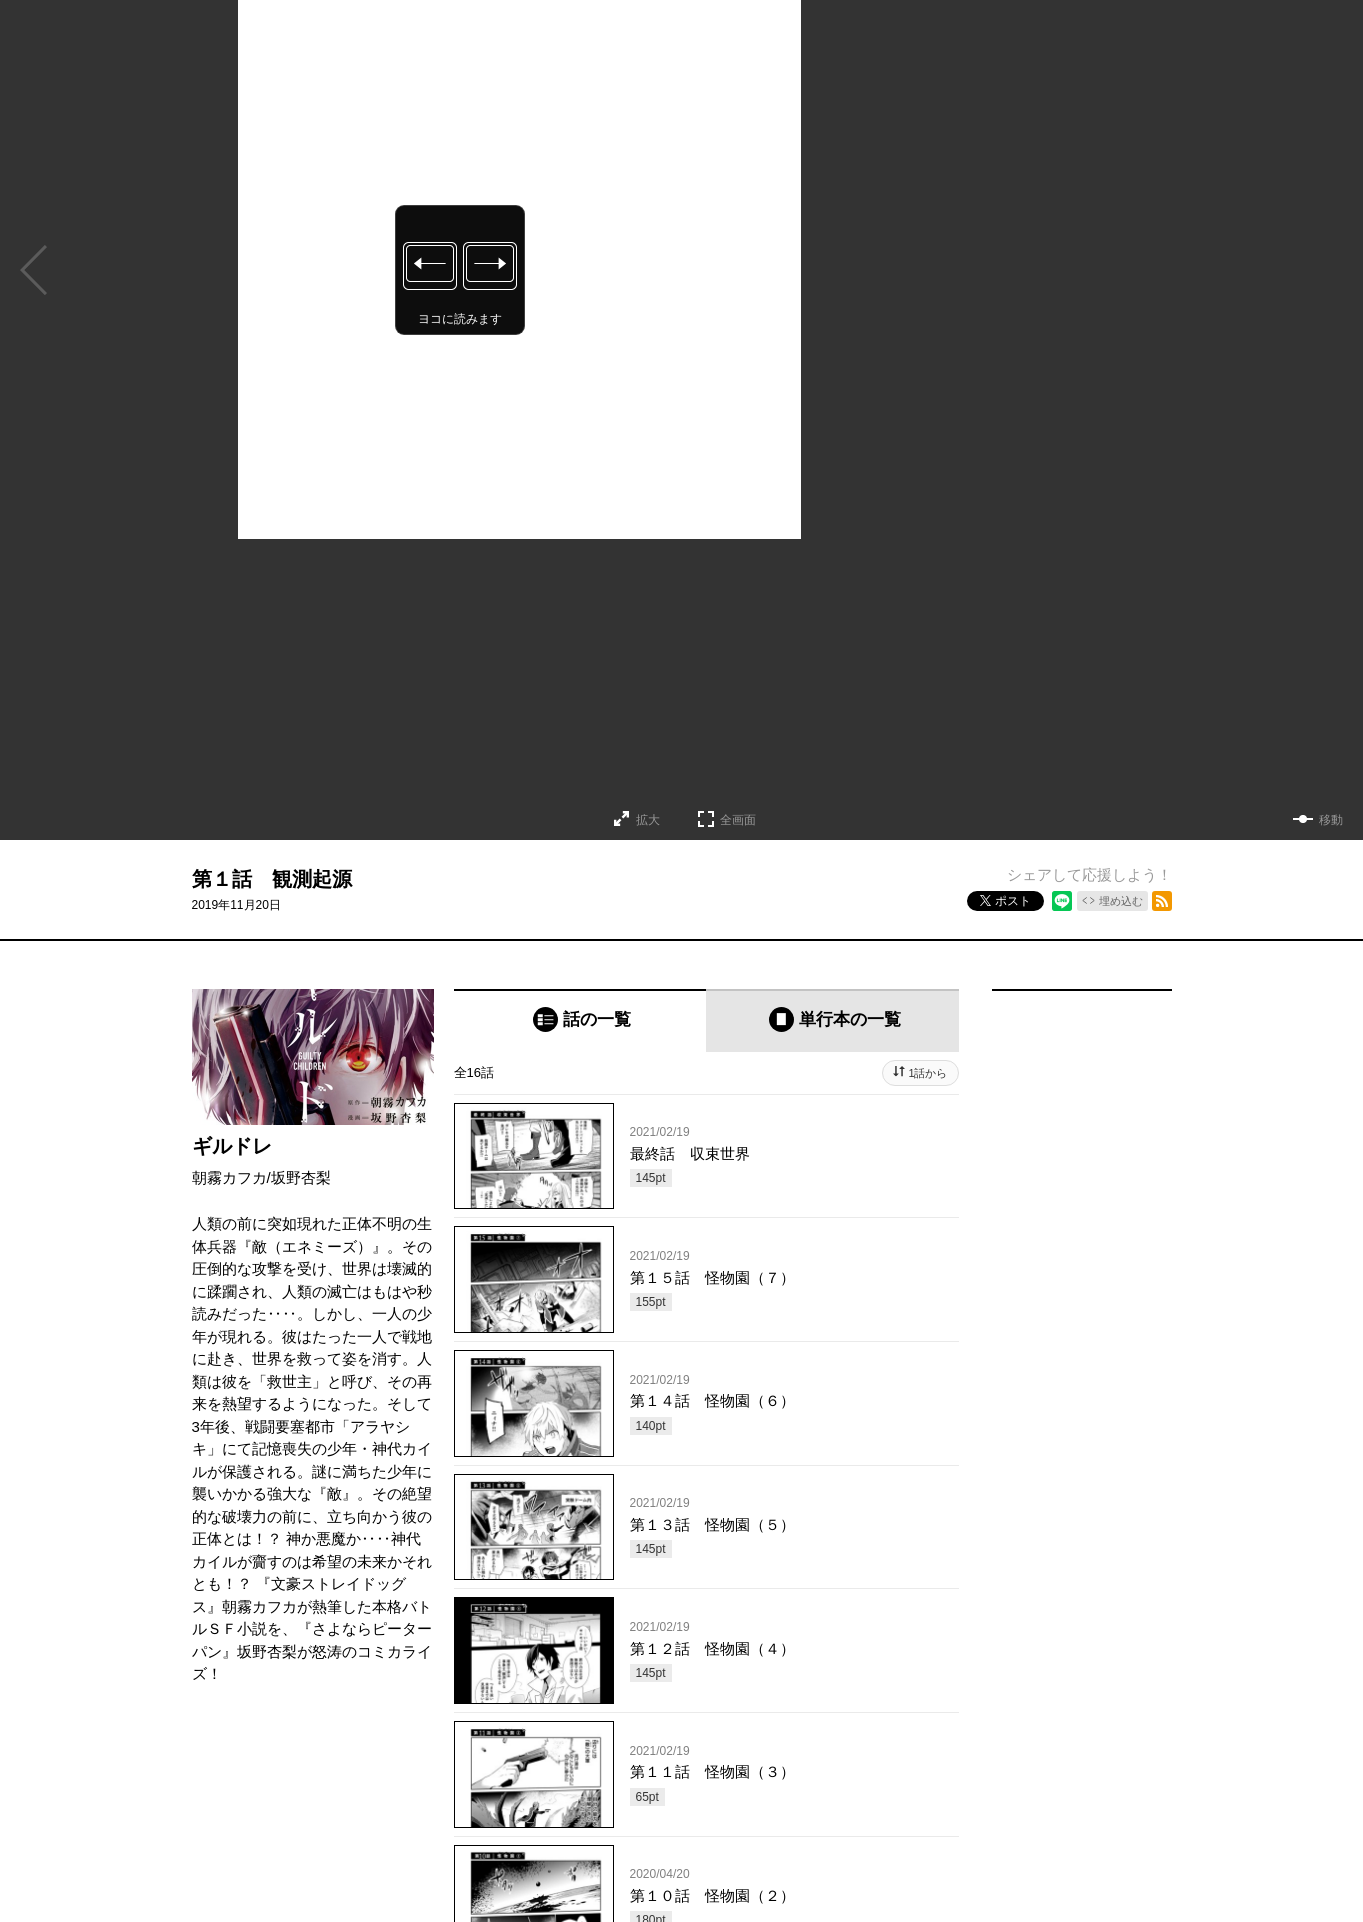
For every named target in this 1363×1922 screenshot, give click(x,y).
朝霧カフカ (229, 1177)
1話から (927, 1073)
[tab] (580, 1020)
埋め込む (1121, 901)
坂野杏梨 (301, 1177)
